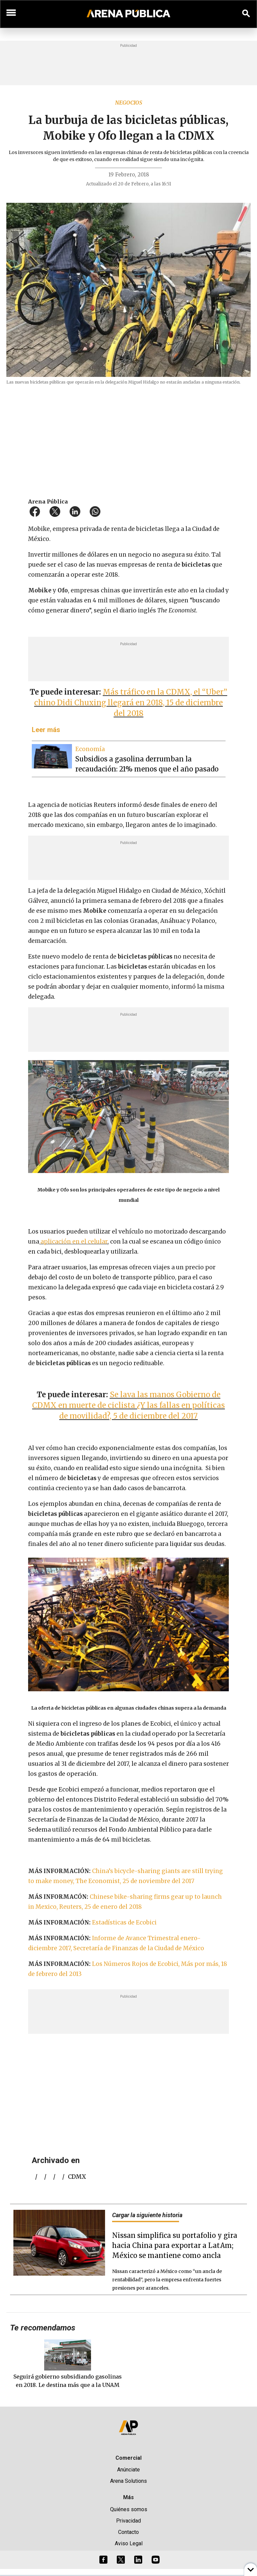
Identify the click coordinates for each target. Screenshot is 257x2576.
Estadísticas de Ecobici (124, 1922)
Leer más (46, 730)
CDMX (77, 2176)
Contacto (128, 2532)
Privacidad (128, 2521)
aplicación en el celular (73, 1241)
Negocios (128, 102)
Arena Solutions (128, 2481)
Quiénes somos (128, 2509)
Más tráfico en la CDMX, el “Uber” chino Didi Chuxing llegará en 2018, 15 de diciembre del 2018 (130, 702)
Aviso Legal (129, 2543)
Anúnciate (128, 2469)
